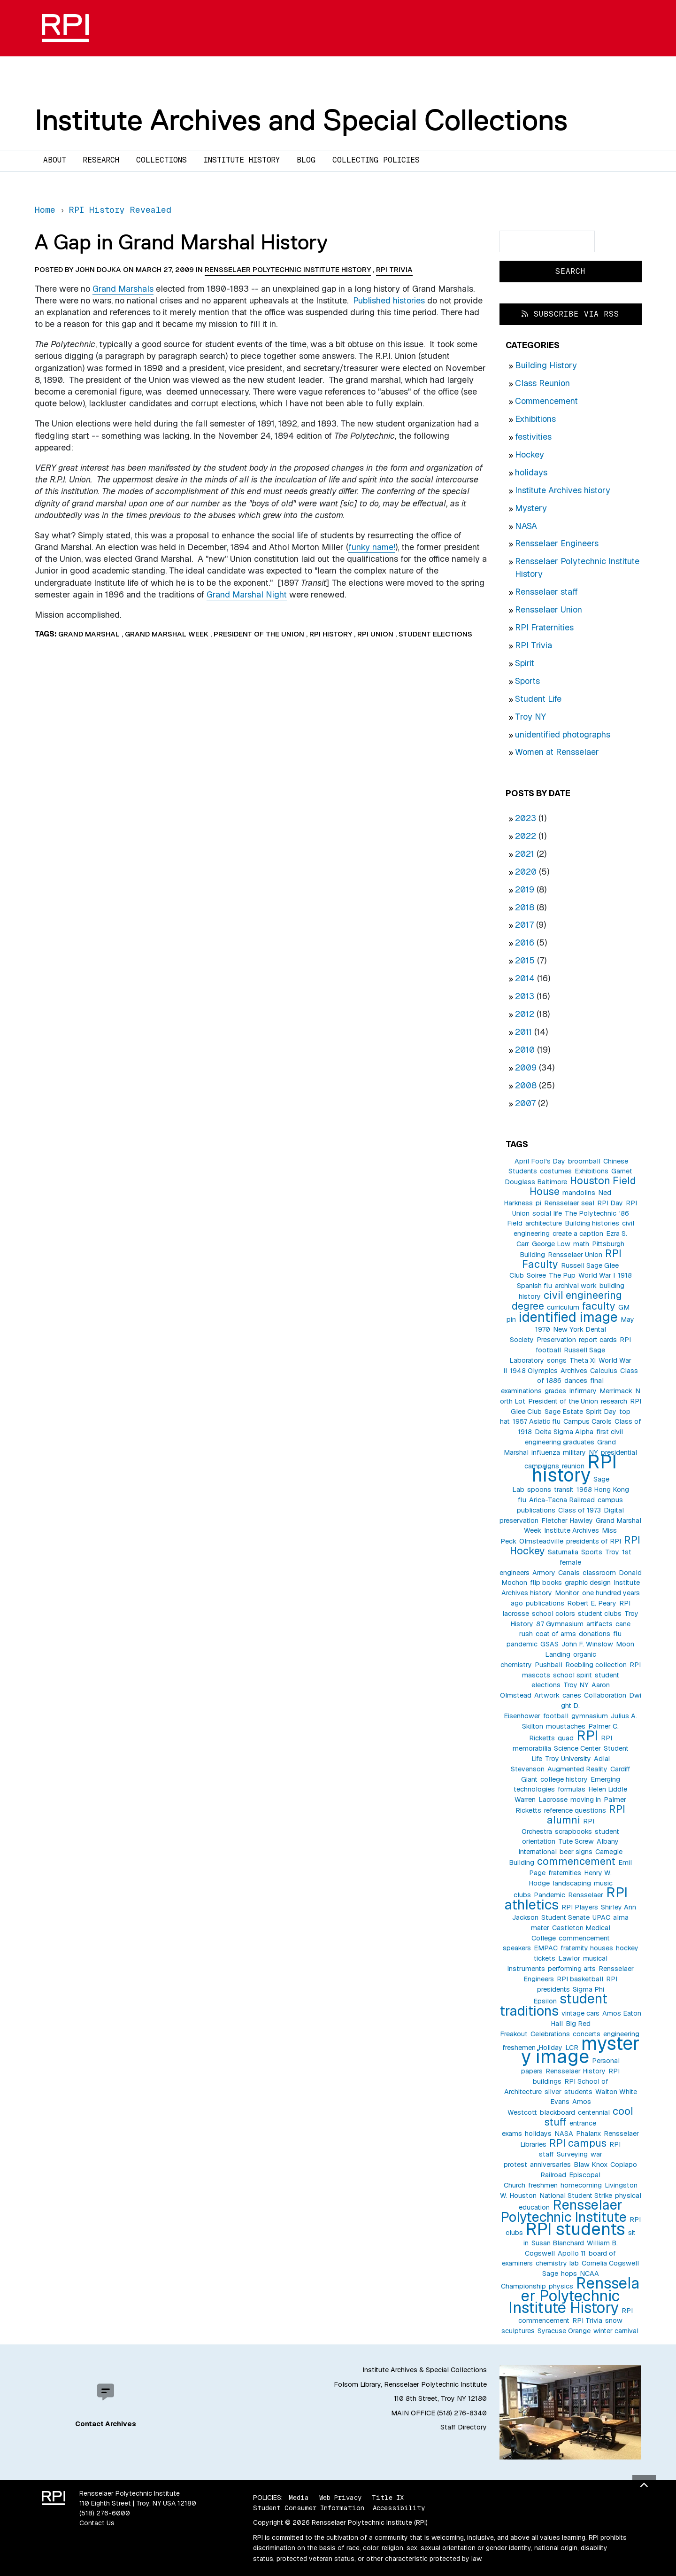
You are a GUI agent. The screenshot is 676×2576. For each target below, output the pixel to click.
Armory (543, 1572)
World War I (596, 1275)
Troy (612, 1552)
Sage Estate (564, 1411)
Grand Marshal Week (166, 634)
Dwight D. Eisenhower (572, 1705)
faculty (598, 1305)
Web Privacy (340, 2497)
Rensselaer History (575, 2071)
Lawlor (569, 1958)
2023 (525, 818)
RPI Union (375, 634)
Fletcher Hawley (567, 1520)
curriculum (563, 1307)
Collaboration (605, 1695)
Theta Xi (582, 1360)
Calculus (603, 1370)
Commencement (546, 401)
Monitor (567, 1593)
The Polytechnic (590, 1213)
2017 (524, 924)
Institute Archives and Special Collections (301, 120)
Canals (569, 1572)
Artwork (547, 1695)
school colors (553, 1613)
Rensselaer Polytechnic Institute (563, 2211)
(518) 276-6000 (104, 2513)
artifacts (599, 1624)
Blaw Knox (590, 2164)
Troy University (568, 1758)
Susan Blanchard (557, 2243)
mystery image (580, 2050)
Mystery (531, 508)
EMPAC (546, 1948)
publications (545, 1603)
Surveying (572, 2154)
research (614, 1401)
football (555, 1716)
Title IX (388, 2497)
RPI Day (610, 1203)
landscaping (572, 1883)
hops (569, 2273)
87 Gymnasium (560, 1624)
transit (564, 1489)
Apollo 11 (572, 2253)
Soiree (536, 1275)
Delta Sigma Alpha (564, 1432)
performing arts (572, 1968)
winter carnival (615, 2331)
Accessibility (399, 2508)
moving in (585, 1799)
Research (101, 160)
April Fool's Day (540, 1161)
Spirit (524, 663)
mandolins (578, 1192)
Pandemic (549, 1895)
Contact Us (97, 2523)
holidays (531, 472)
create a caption (578, 1233)
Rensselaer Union (548, 609)
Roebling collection (596, 1664)
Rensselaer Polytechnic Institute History (574, 2295)
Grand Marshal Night (247, 594)
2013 (524, 996)
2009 (526, 1067)
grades (555, 1391)
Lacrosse (553, 1799)
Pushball (548, 1664)
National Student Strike (575, 2195)
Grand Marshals (123, 288)
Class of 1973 (579, 1510)
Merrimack (615, 1391)
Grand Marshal (89, 634)
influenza (545, 1452)
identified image (568, 1317)
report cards (598, 1339)
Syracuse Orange (564, 2331)
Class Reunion (542, 383)
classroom (599, 1572)
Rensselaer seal (569, 1203)
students (578, 2091)
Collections (161, 160)
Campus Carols (587, 1421)
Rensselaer (585, 1895)
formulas (571, 1789)
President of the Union (563, 1401)
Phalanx (588, 2133)
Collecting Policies (376, 160)
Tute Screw (576, 1841)
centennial (594, 2112)
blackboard (557, 2112)
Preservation (556, 1339)
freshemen (519, 2047)
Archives (574, 1370)
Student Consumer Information (308, 2508)
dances (575, 1380)
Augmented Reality (577, 1769)
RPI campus (578, 2142)
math (581, 1244)
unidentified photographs (562, 734)
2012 (524, 1014)
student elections (435, 634)
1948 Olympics (534, 1370)
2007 (525, 1103)
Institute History (242, 160)
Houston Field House (583, 1186)
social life (547, 1213)
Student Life (538, 698)
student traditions (553, 2004)
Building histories (592, 1223)
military (574, 1452)
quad (566, 1738)
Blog (306, 160)
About (54, 160)
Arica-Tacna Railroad (562, 1500)
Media (299, 2497)
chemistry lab (557, 2263)
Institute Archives (571, 1530)
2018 (524, 907)
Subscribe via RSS (570, 314)
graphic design (588, 1582)
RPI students (575, 2229)
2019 (524, 889)
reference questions (575, 1810)
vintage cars (580, 2013)
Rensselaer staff (546, 591)
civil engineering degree (567, 1300)
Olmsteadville (541, 1541)
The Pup (562, 1275)
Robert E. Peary (591, 1603)
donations (594, 1633)
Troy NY (530, 716)
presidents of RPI (593, 1541)
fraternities (564, 1873)
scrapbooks (573, 1831)
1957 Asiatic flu (537, 1421)
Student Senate (565, 1917)
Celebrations (550, 2034)
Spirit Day (601, 1411)
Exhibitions (535, 418)
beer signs (576, 1851)
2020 (526, 871)
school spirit (572, 1675)
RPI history (574, 1469)
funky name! (371, 547)
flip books (546, 1582)
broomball (584, 1161)
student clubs (600, 1613)
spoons (539, 1489)
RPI (587, 1735)
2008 (526, 1085)
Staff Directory (463, 2427)
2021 (524, 853)
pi (538, 1203)
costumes (556, 1171)
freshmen (543, 2185)
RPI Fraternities (544, 627)
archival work (576, 1285)
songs (557, 1360)
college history (564, 1779)
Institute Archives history (562, 490)
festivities (533, 436)
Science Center (577, 1748)
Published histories (389, 300)
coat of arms (556, 1633)
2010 (525, 1049)
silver (553, 2091)
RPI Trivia (533, 645)
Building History (546, 365)
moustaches (565, 1726)
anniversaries (550, 2164)
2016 (524, 942)
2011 (523, 1031)
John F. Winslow (587, 1644)
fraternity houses (587, 1948)
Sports (527, 680)
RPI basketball (580, 1979)
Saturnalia (563, 1552)
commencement (576, 1861)
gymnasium (589, 1716)
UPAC (601, 1917)
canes (571, 1695)
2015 (525, 960)
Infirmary (583, 1391)
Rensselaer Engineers (557, 543)
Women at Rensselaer (557, 751)
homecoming (581, 2185)
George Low (551, 1244)
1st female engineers (565, 1562)
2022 (525, 835)
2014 (525, 978)
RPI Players (579, 1907)
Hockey (529, 454)
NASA (526, 525)
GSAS (549, 1644)
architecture (543, 1223)
